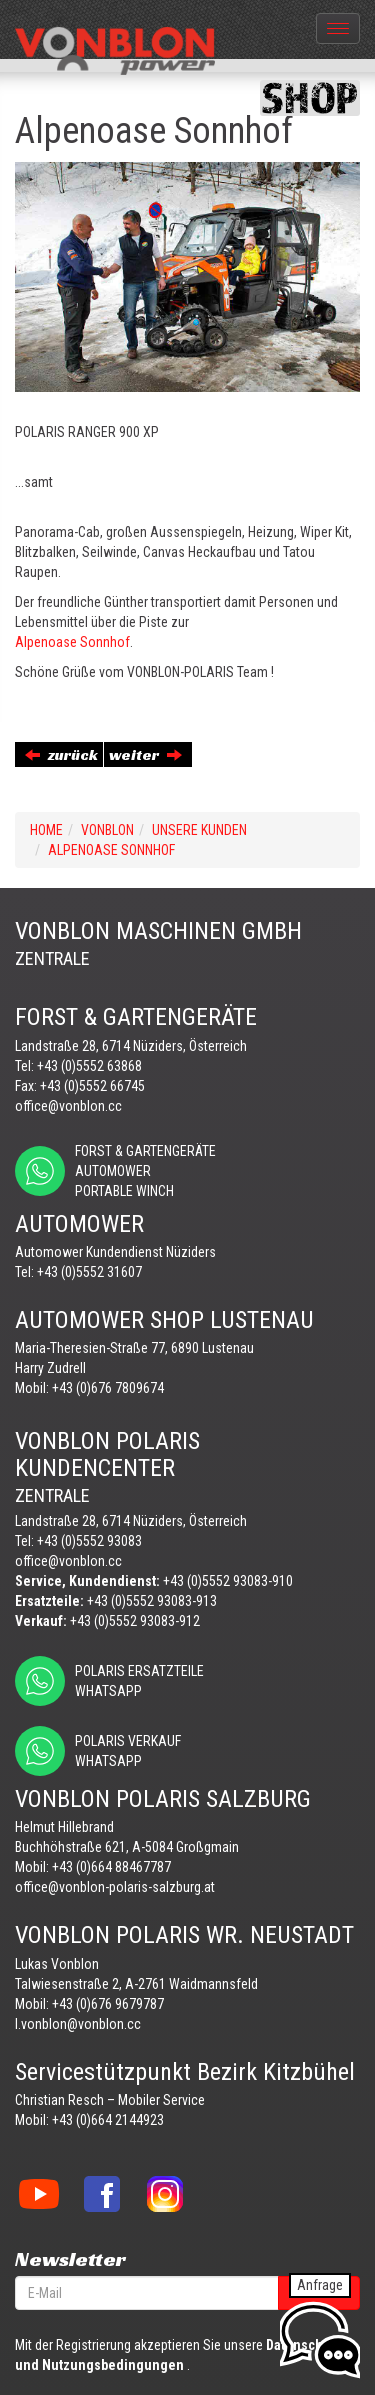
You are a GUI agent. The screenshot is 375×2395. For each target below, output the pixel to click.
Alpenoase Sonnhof (72, 642)
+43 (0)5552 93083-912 (135, 1621)
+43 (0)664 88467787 (111, 1867)
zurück (61, 754)
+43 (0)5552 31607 (89, 1272)
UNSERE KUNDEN (199, 830)
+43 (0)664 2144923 (108, 2120)
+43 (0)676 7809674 (108, 1388)
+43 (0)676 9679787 (108, 2004)
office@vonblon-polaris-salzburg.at (115, 1887)
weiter (145, 754)
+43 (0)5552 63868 (89, 1066)
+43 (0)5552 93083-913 (152, 1601)
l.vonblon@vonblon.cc (78, 2024)
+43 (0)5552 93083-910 (228, 1581)
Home (46, 830)
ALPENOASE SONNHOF (111, 850)
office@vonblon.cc (68, 1106)
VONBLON (107, 830)
